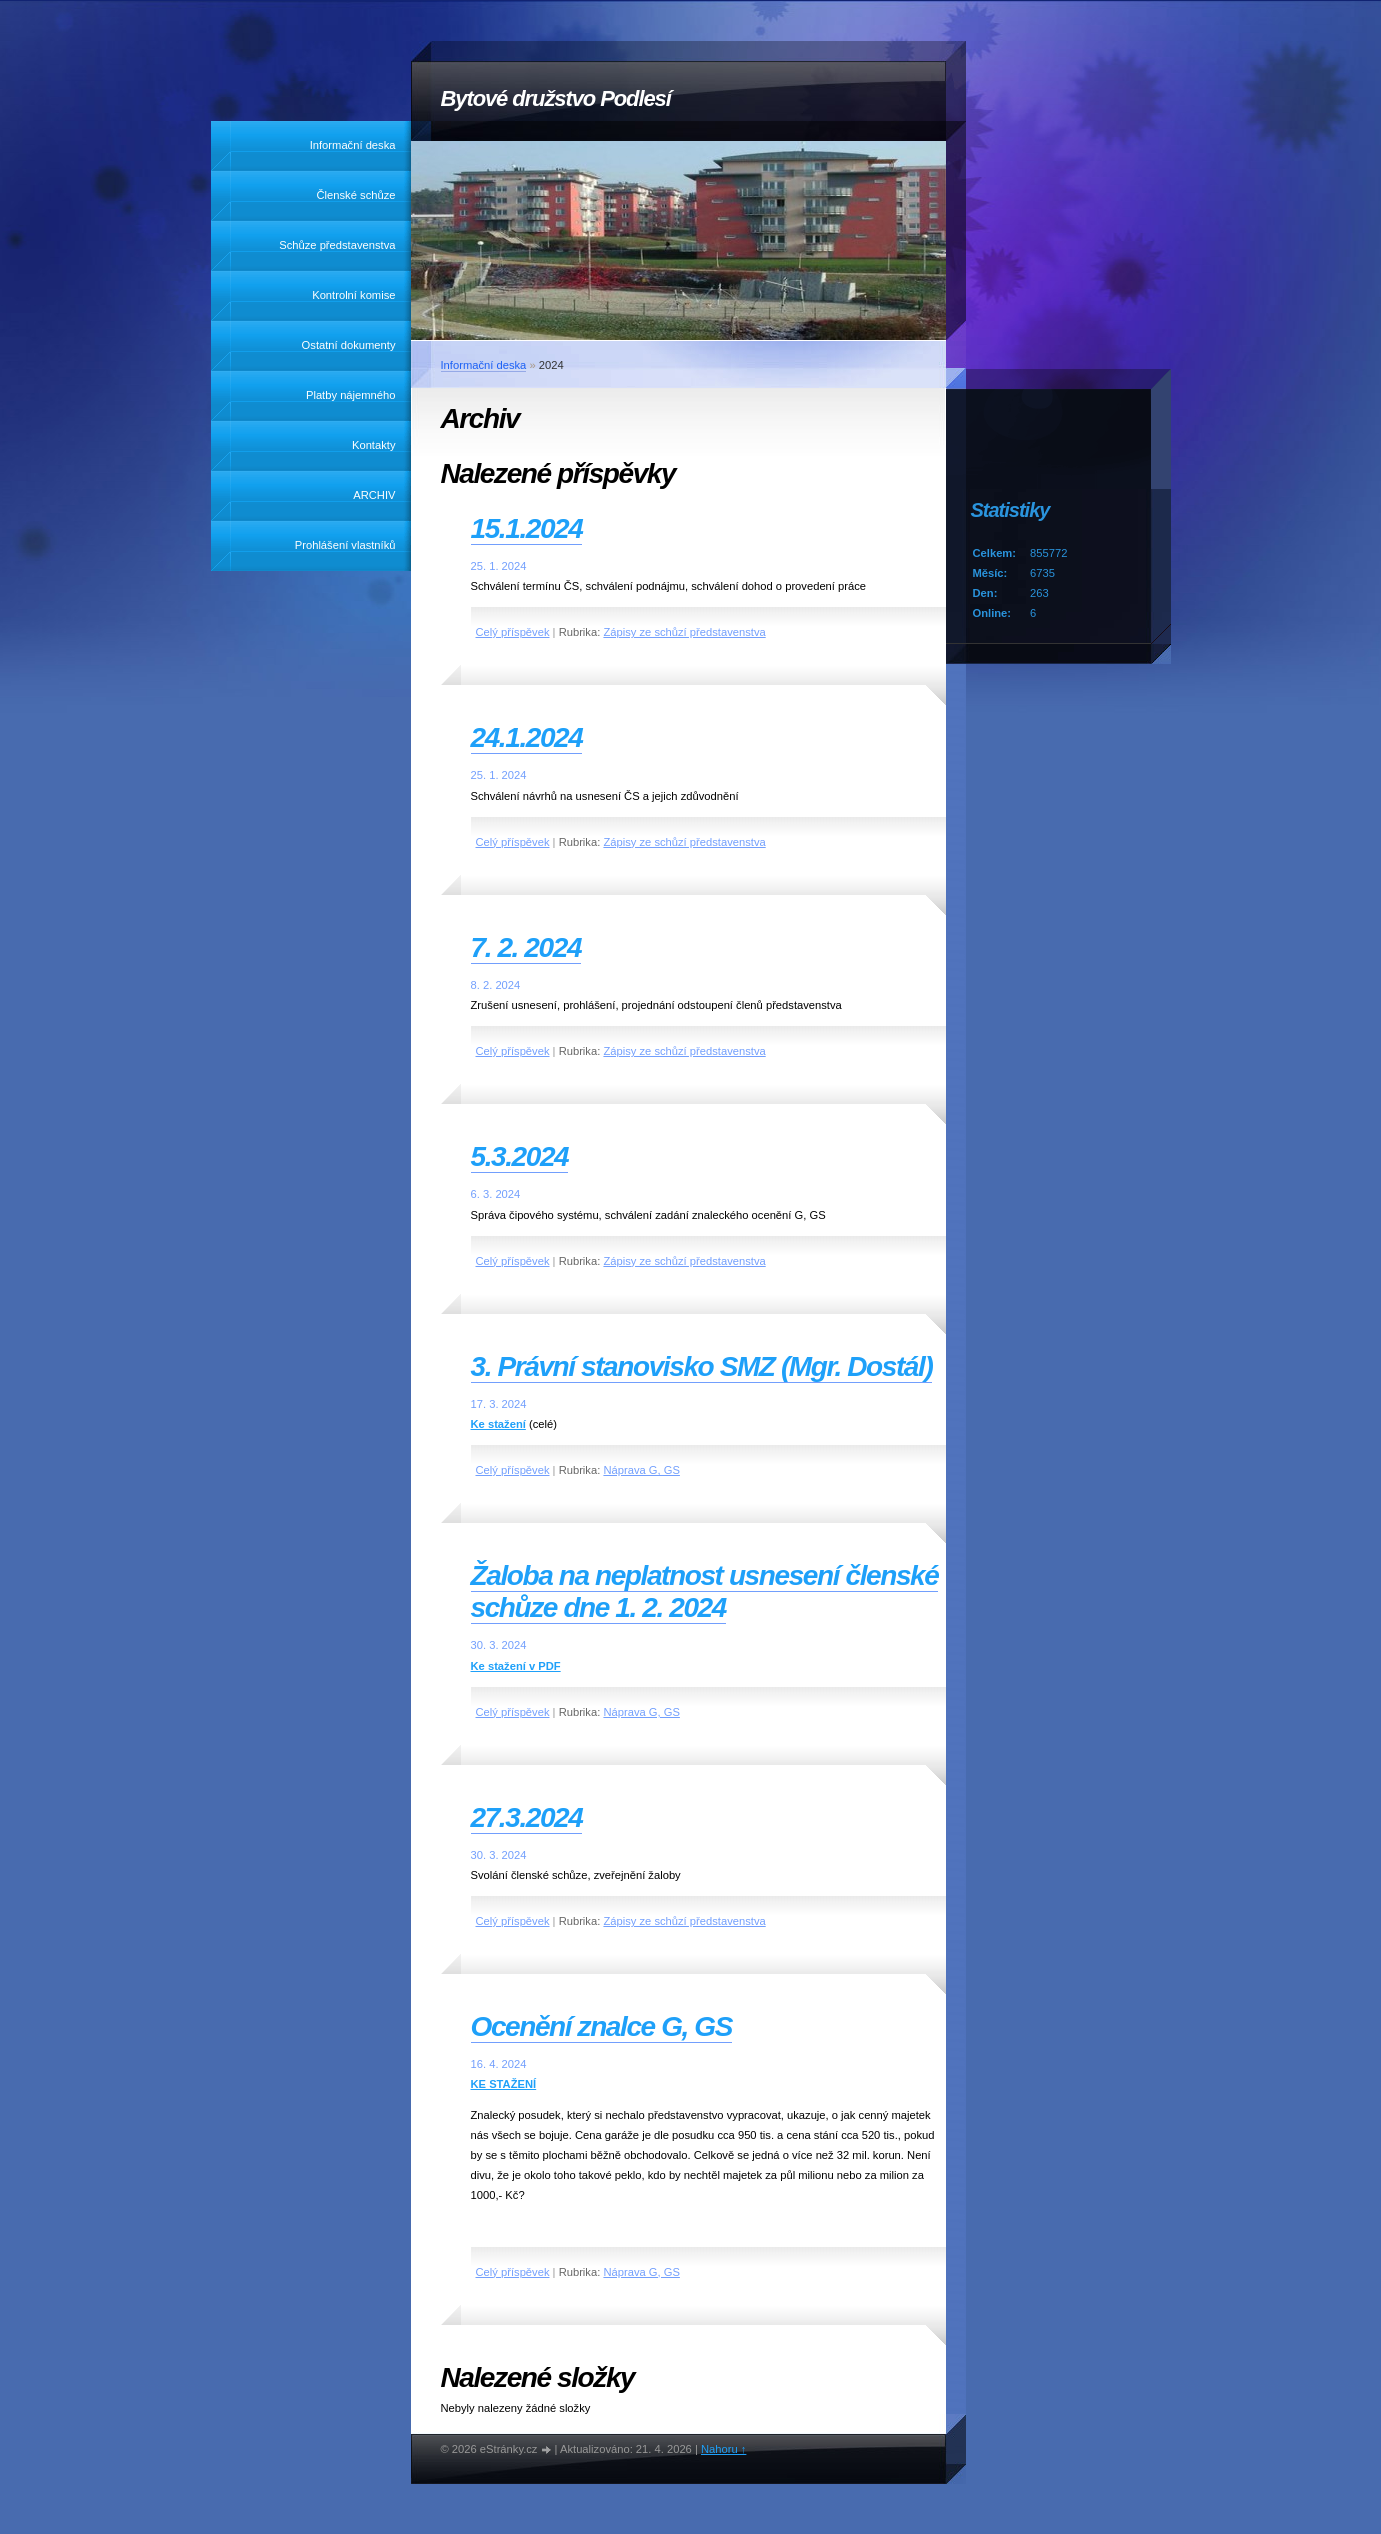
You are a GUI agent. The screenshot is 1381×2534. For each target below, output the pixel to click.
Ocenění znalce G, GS (601, 2026)
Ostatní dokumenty (349, 345)
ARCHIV (374, 495)
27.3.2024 (527, 1817)
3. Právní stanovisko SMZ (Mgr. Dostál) (702, 1366)
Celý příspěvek (513, 632)
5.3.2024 (520, 1156)
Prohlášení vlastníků (345, 545)
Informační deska (353, 145)
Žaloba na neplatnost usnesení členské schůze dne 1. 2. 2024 (705, 1591)
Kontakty (374, 445)
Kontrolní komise (353, 295)
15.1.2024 (527, 528)
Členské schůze (356, 195)
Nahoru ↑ (723, 2449)
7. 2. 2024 (526, 947)
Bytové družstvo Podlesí (556, 98)
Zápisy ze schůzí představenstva (684, 632)
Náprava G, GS (641, 1470)
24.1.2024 (527, 737)
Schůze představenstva (337, 245)
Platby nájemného (351, 395)
